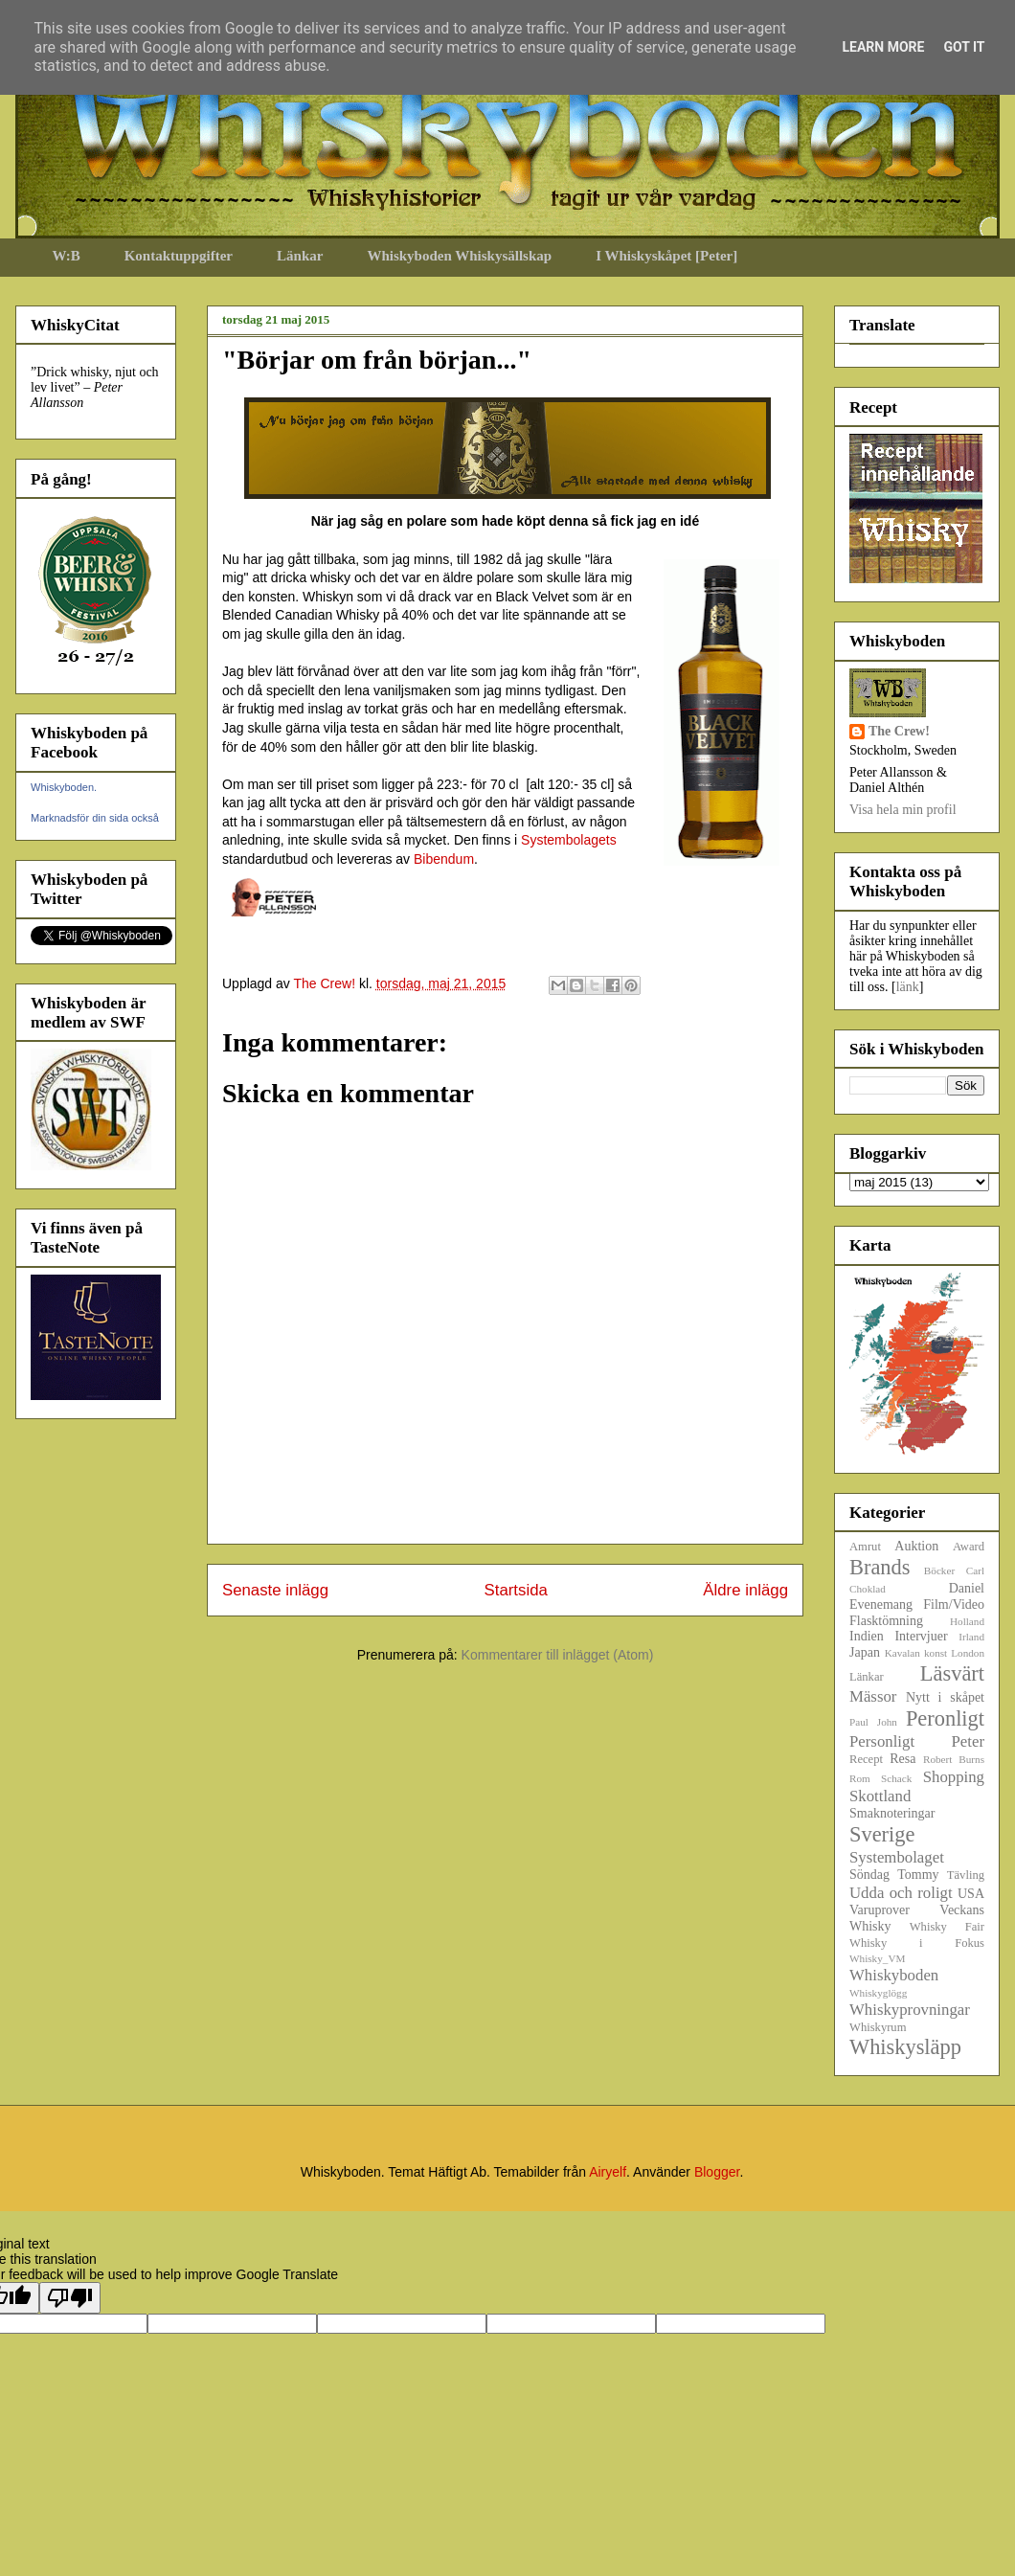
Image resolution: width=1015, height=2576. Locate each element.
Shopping (953, 1777)
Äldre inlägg (745, 1590)
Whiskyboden (893, 1975)
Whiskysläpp (905, 2047)
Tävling (965, 1875)
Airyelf (607, 2172)
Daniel (966, 1588)
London (967, 1653)
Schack (896, 1778)
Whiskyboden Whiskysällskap (459, 255)
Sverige (881, 1834)
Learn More (883, 47)
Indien (866, 1636)
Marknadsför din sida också (95, 818)
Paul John (873, 1722)
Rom (859, 1778)
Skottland (880, 1796)
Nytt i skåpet (945, 1697)
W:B (66, 255)
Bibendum (444, 859)
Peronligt (945, 1718)
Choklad (867, 1588)
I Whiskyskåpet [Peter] (666, 255)
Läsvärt (952, 1673)
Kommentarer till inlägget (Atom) (558, 1654)
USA (971, 1894)
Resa (902, 1758)
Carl (975, 1570)
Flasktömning (886, 1621)
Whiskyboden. (64, 787)
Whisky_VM (877, 1958)
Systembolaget (896, 1857)
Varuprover (879, 1910)
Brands (879, 1567)
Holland (967, 1621)
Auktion (916, 1546)
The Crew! (899, 731)
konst (935, 1653)
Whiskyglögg (878, 1993)
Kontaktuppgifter (178, 255)
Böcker (939, 1570)
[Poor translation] (70, 2298)
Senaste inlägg (275, 1590)
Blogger (716, 2172)
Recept (866, 1759)
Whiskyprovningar (909, 2009)
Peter (968, 1741)
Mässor (872, 1696)
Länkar (300, 255)
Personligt (881, 1741)
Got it (963, 47)
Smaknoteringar (892, 1813)
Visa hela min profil (903, 809)
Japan (864, 1652)
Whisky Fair (947, 1926)
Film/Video (953, 1604)
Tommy (917, 1874)
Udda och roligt (901, 1893)
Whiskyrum (877, 2027)
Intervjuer (920, 1636)
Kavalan (902, 1653)
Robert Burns (953, 1759)
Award (968, 1546)
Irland (971, 1636)
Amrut (865, 1546)
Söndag (869, 1874)
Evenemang (881, 1604)
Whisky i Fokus (916, 1943)
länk (907, 987)
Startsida (516, 1590)
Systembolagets (569, 839)
